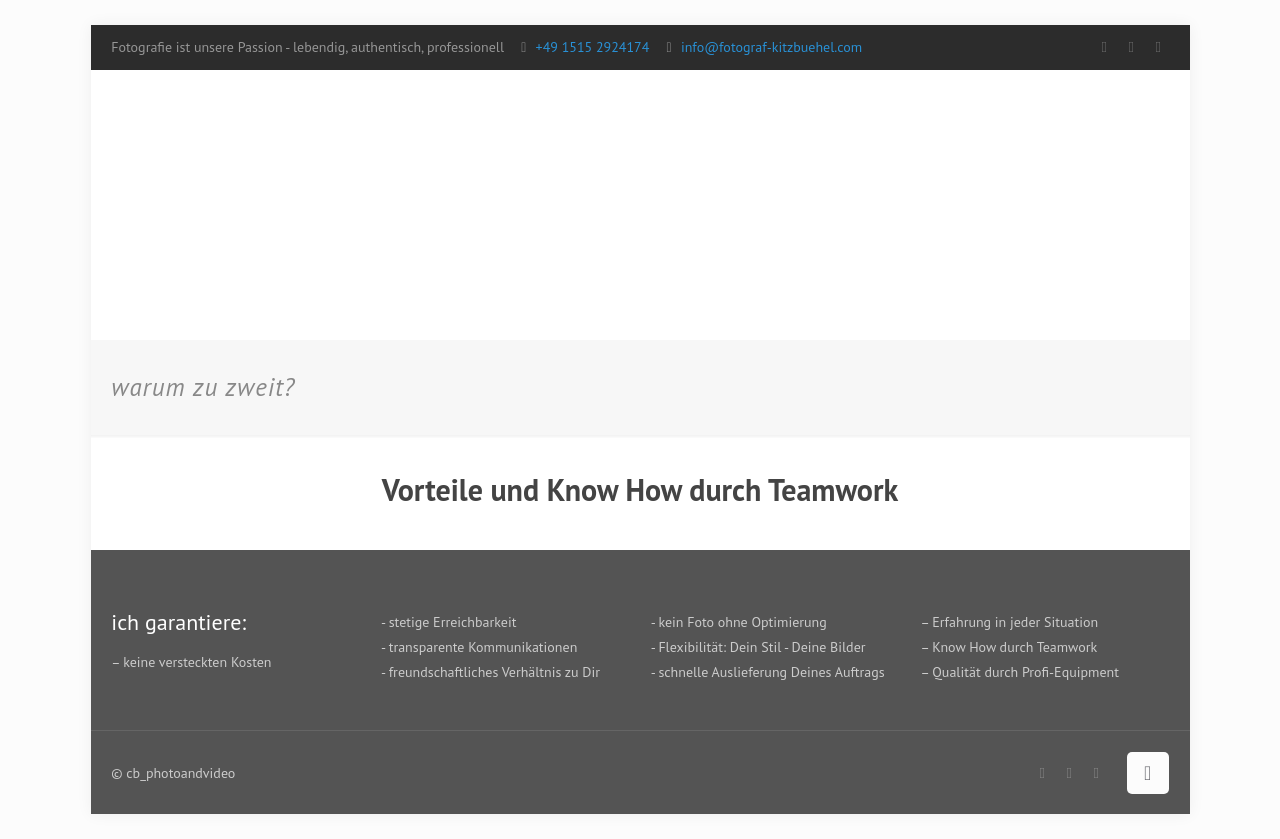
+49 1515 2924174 (593, 47)
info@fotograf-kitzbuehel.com (771, 47)
